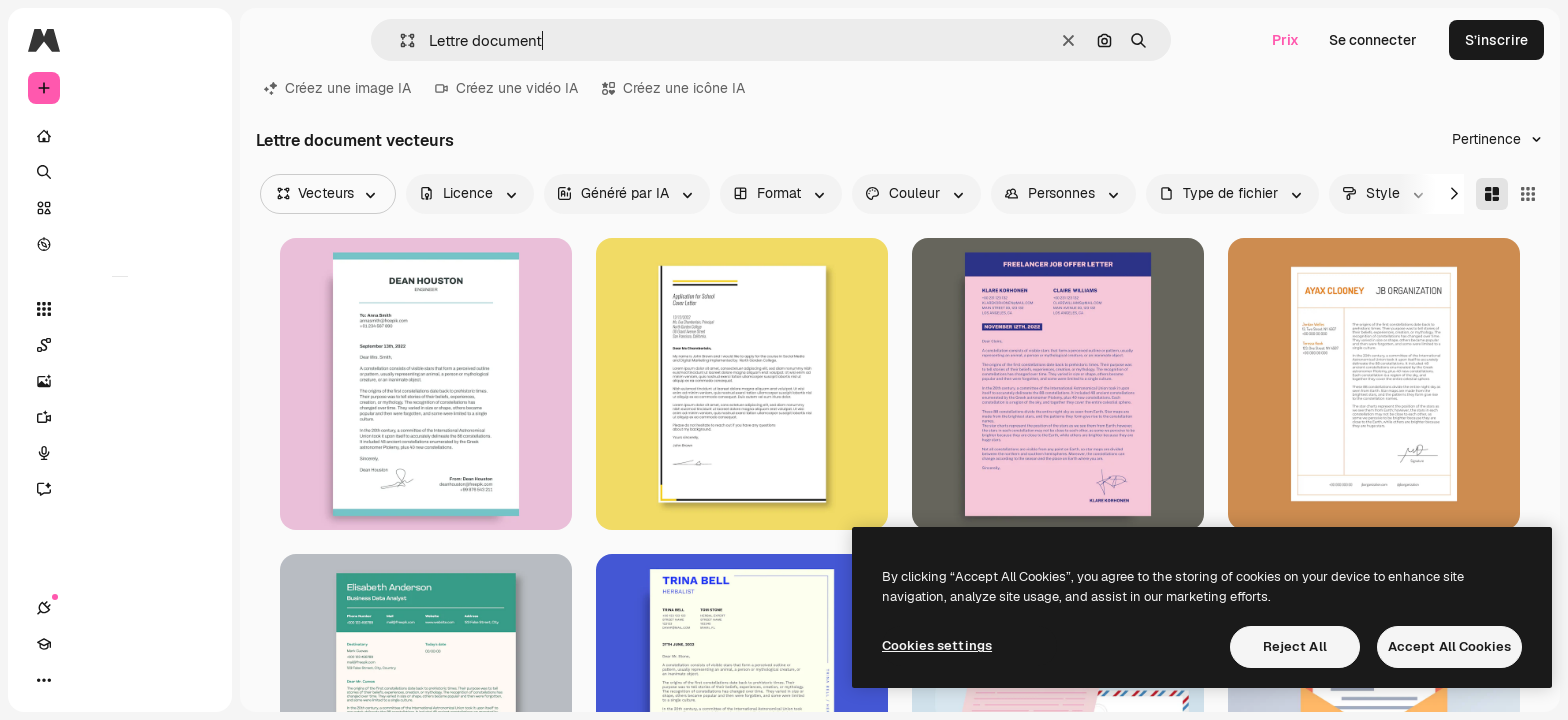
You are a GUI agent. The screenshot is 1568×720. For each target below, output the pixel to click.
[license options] (470, 194)
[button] (399, 40)
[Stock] (120, 208)
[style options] (1385, 194)
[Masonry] (1492, 194)
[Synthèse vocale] (120, 453)
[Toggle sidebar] (196, 40)
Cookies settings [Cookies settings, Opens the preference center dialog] (937, 645)
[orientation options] (781, 194)
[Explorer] (120, 244)
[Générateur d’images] (120, 381)
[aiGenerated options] (627, 194)
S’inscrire (1496, 40)
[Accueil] (120, 136)
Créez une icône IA (673, 88)
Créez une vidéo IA (506, 88)
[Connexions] (44, 680)
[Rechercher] (120, 172)
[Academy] (80, 680)
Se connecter (1373, 40)
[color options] (916, 194)
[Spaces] (120, 345)
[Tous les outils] (120, 309)
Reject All (1295, 646)
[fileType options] (1232, 194)
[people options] (1063, 194)
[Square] (1528, 194)
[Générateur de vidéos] (120, 417)
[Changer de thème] (116, 680)
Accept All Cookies (1449, 646)
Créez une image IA (337, 88)
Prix (1285, 40)
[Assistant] (120, 489)
